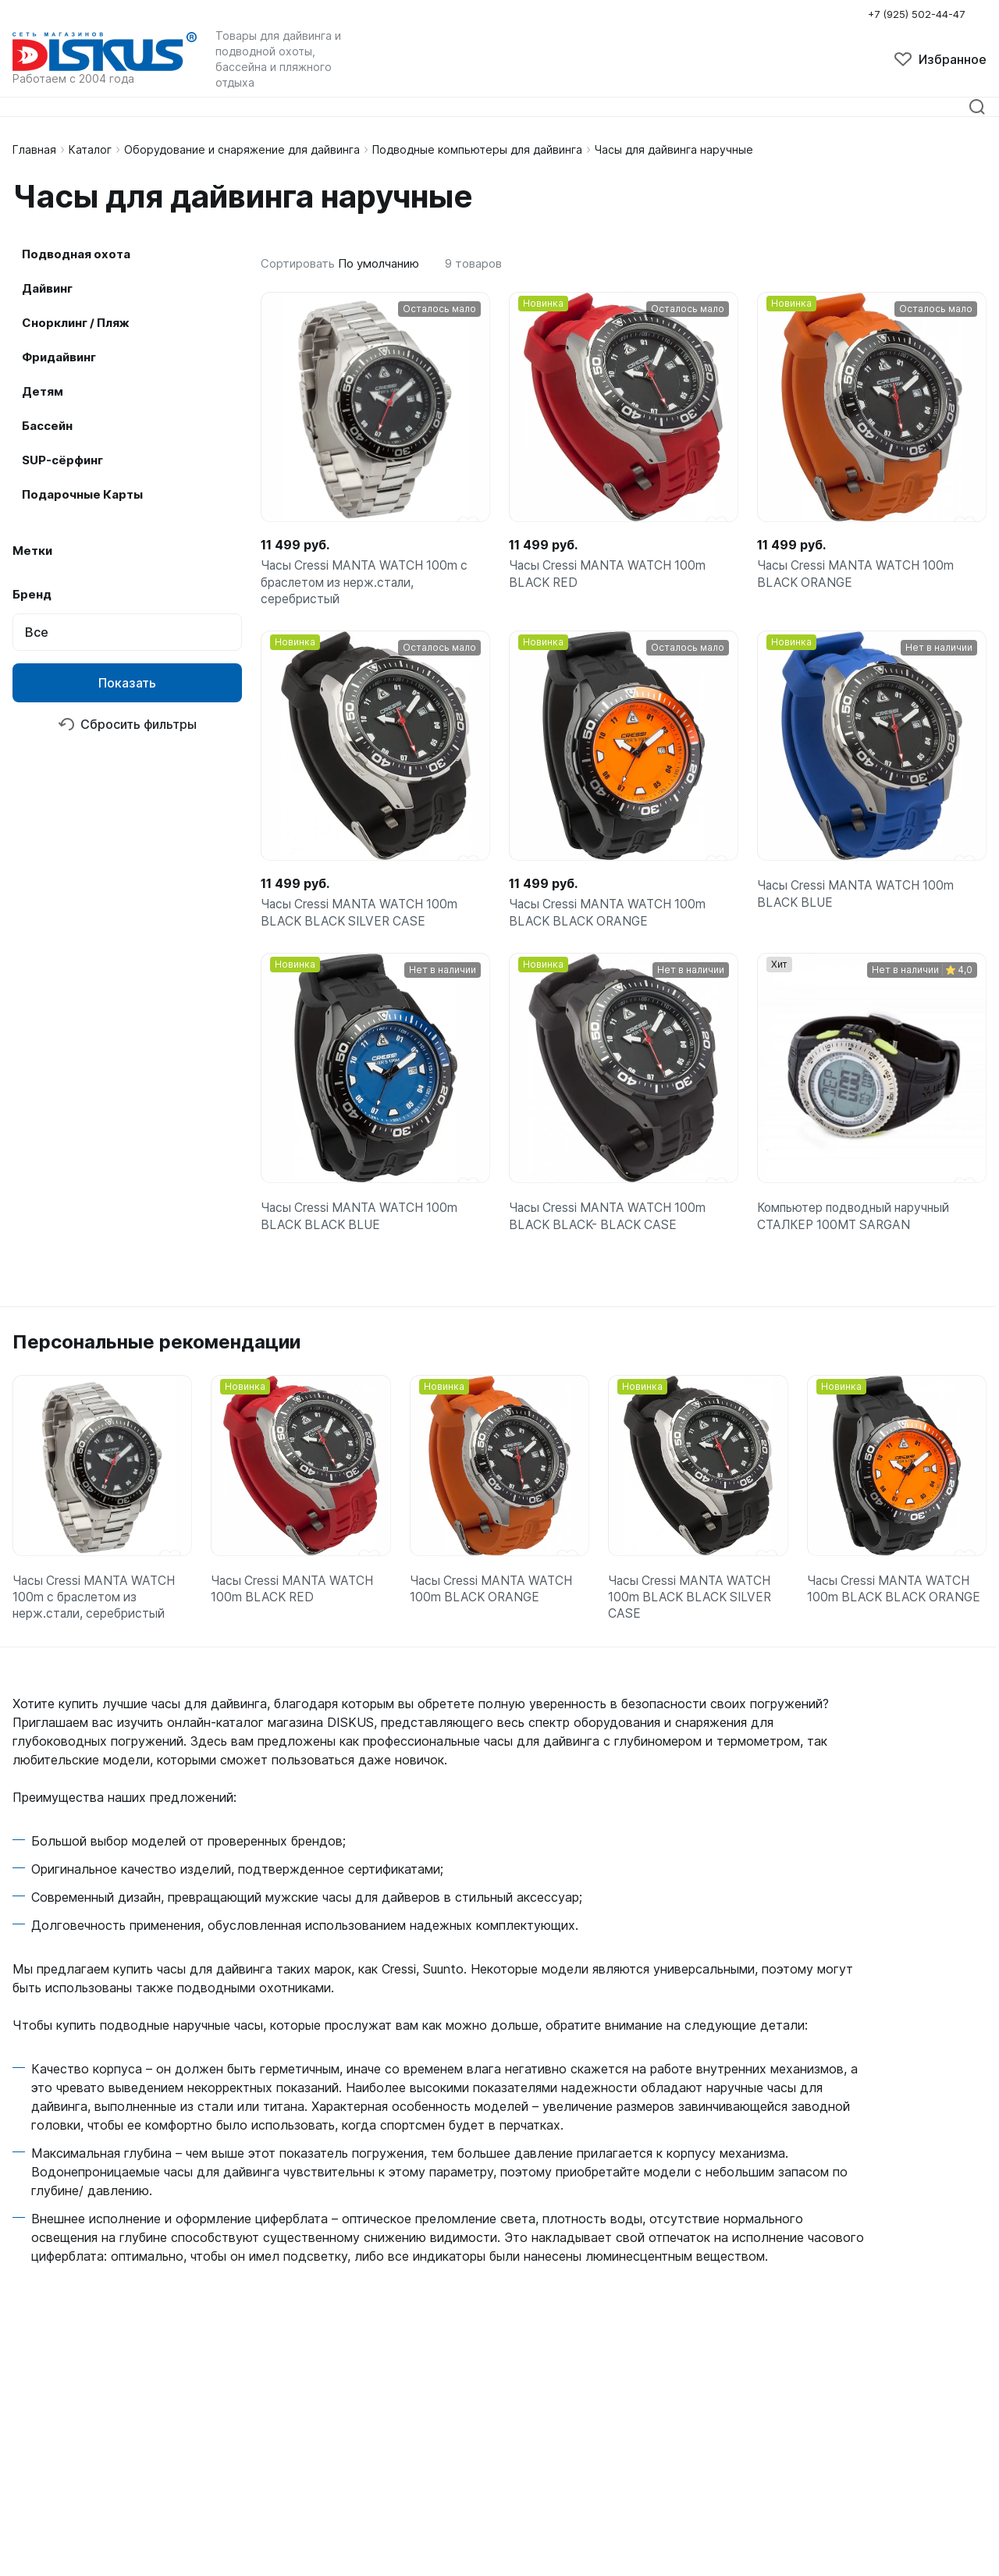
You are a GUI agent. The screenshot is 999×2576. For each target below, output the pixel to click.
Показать (127, 683)
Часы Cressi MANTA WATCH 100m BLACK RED (611, 576)
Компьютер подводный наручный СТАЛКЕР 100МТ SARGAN (858, 1229)
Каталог (90, 149)
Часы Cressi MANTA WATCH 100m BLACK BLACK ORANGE (611, 921)
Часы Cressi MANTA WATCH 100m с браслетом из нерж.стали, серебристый (368, 585)
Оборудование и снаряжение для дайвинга (242, 149)
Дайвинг (47, 288)
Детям (42, 391)
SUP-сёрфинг (62, 460)
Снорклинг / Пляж (76, 322)
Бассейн (47, 425)
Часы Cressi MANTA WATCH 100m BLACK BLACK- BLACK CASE (611, 1229)
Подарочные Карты (82, 494)
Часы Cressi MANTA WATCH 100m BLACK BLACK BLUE (363, 1229)
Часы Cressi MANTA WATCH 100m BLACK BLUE (859, 902)
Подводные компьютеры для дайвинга (477, 149)
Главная (34, 149)
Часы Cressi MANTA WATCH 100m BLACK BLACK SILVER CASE (363, 921)
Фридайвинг (59, 357)
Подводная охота (76, 254)
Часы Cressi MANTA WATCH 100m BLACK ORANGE (859, 576)
